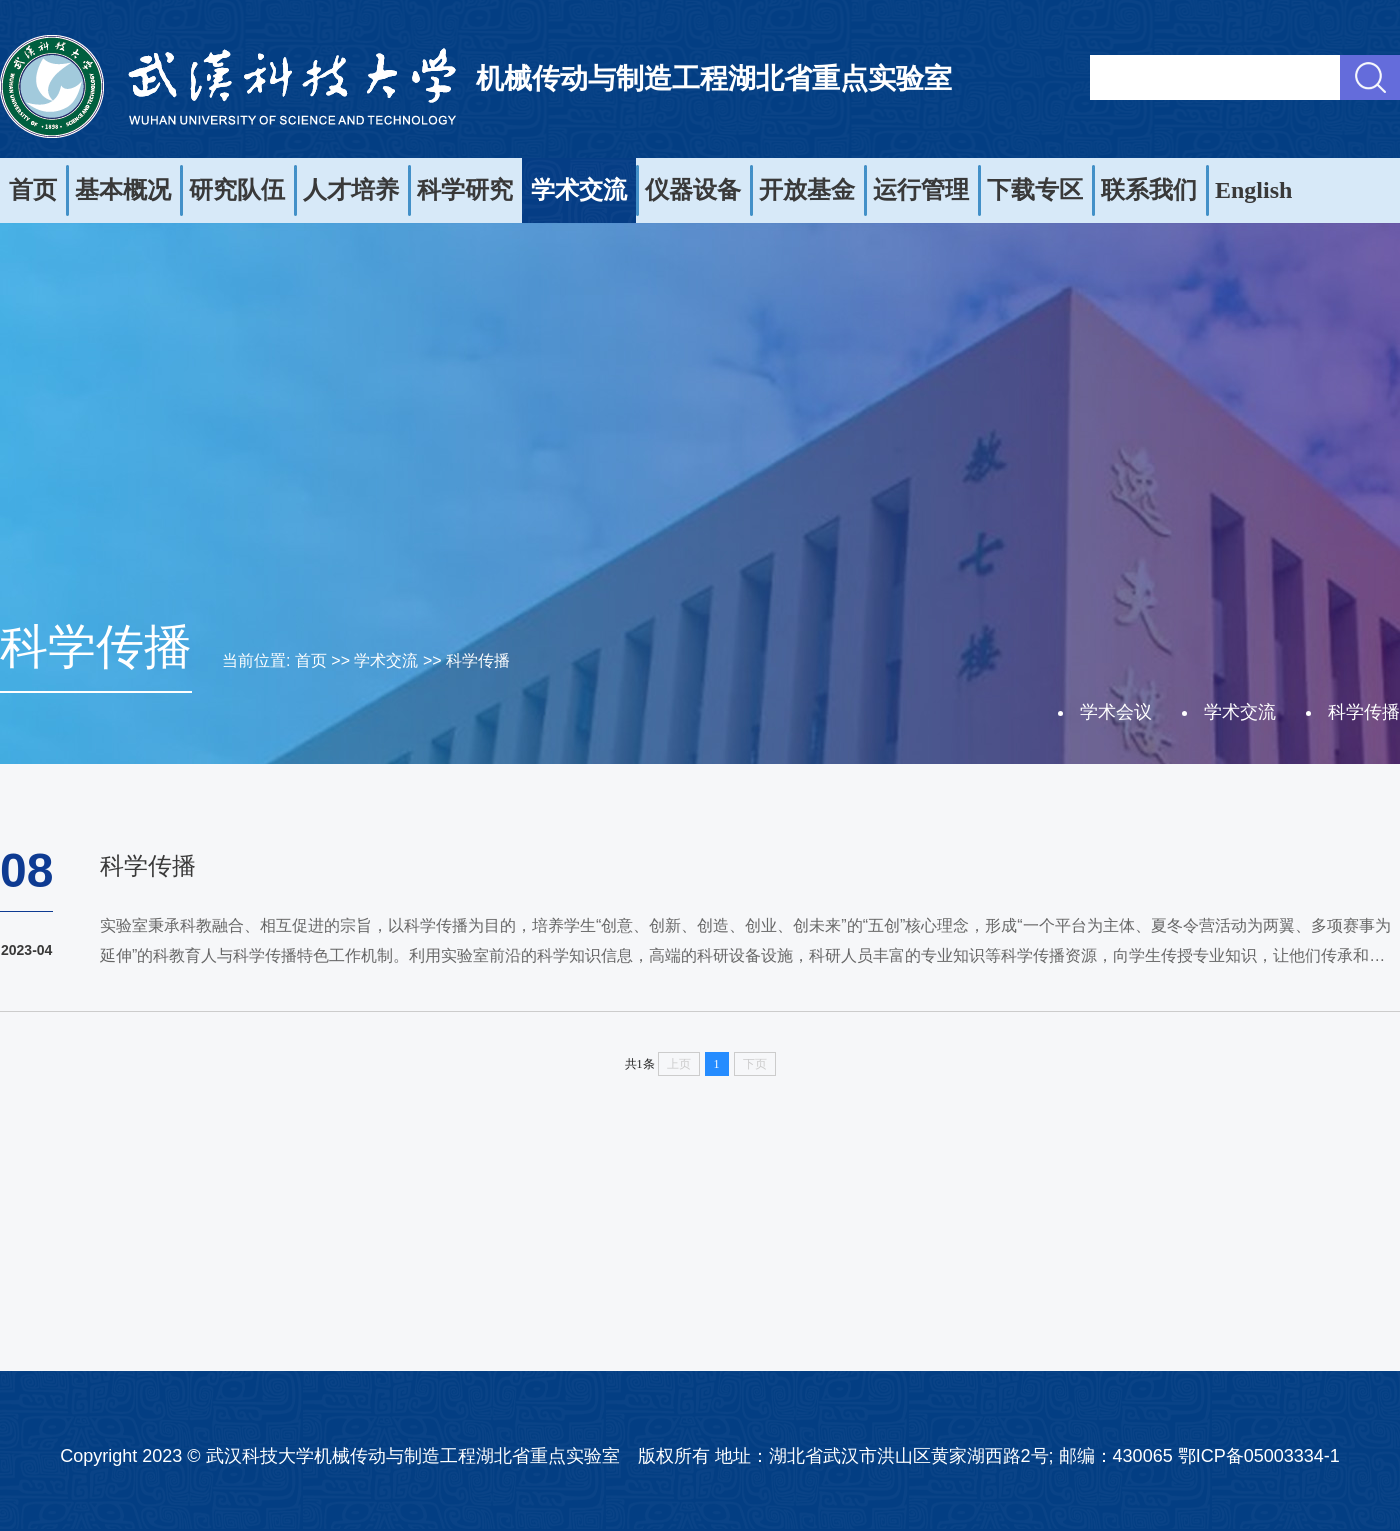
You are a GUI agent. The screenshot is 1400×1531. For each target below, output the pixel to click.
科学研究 (465, 190)
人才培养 (351, 190)
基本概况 (123, 190)
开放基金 (807, 190)
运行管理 (921, 190)
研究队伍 (237, 190)
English (1253, 190)
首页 (33, 190)
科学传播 (478, 660)
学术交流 (579, 190)
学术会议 (1116, 712)
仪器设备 (693, 190)
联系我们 (1149, 190)
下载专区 (1035, 190)
